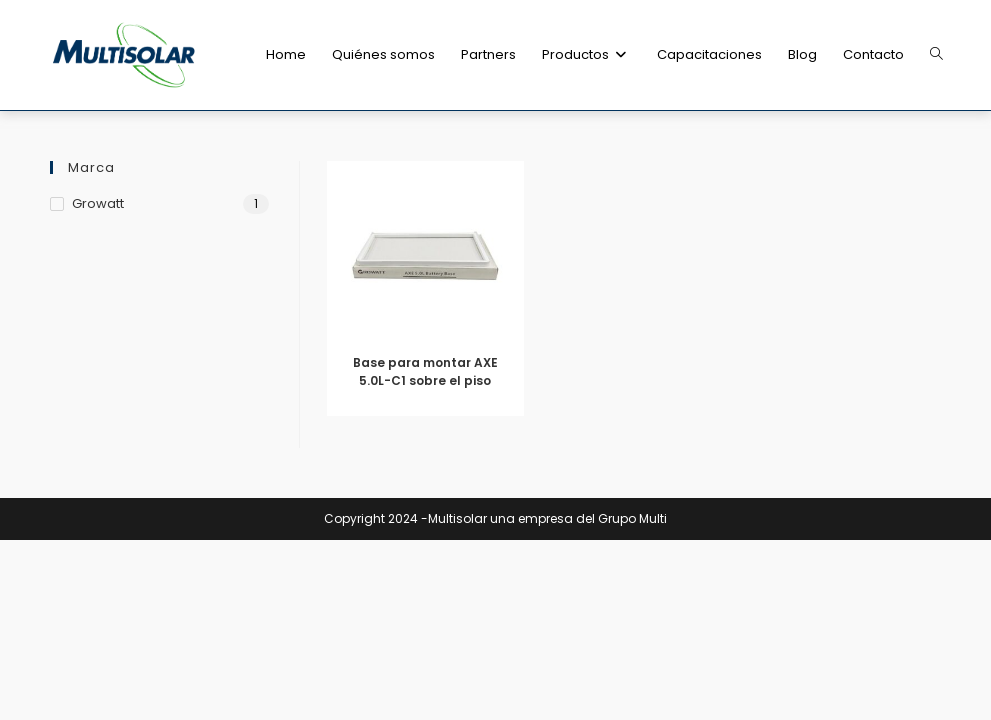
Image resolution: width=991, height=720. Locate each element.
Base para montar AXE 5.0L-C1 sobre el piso (425, 371)
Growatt (98, 203)
